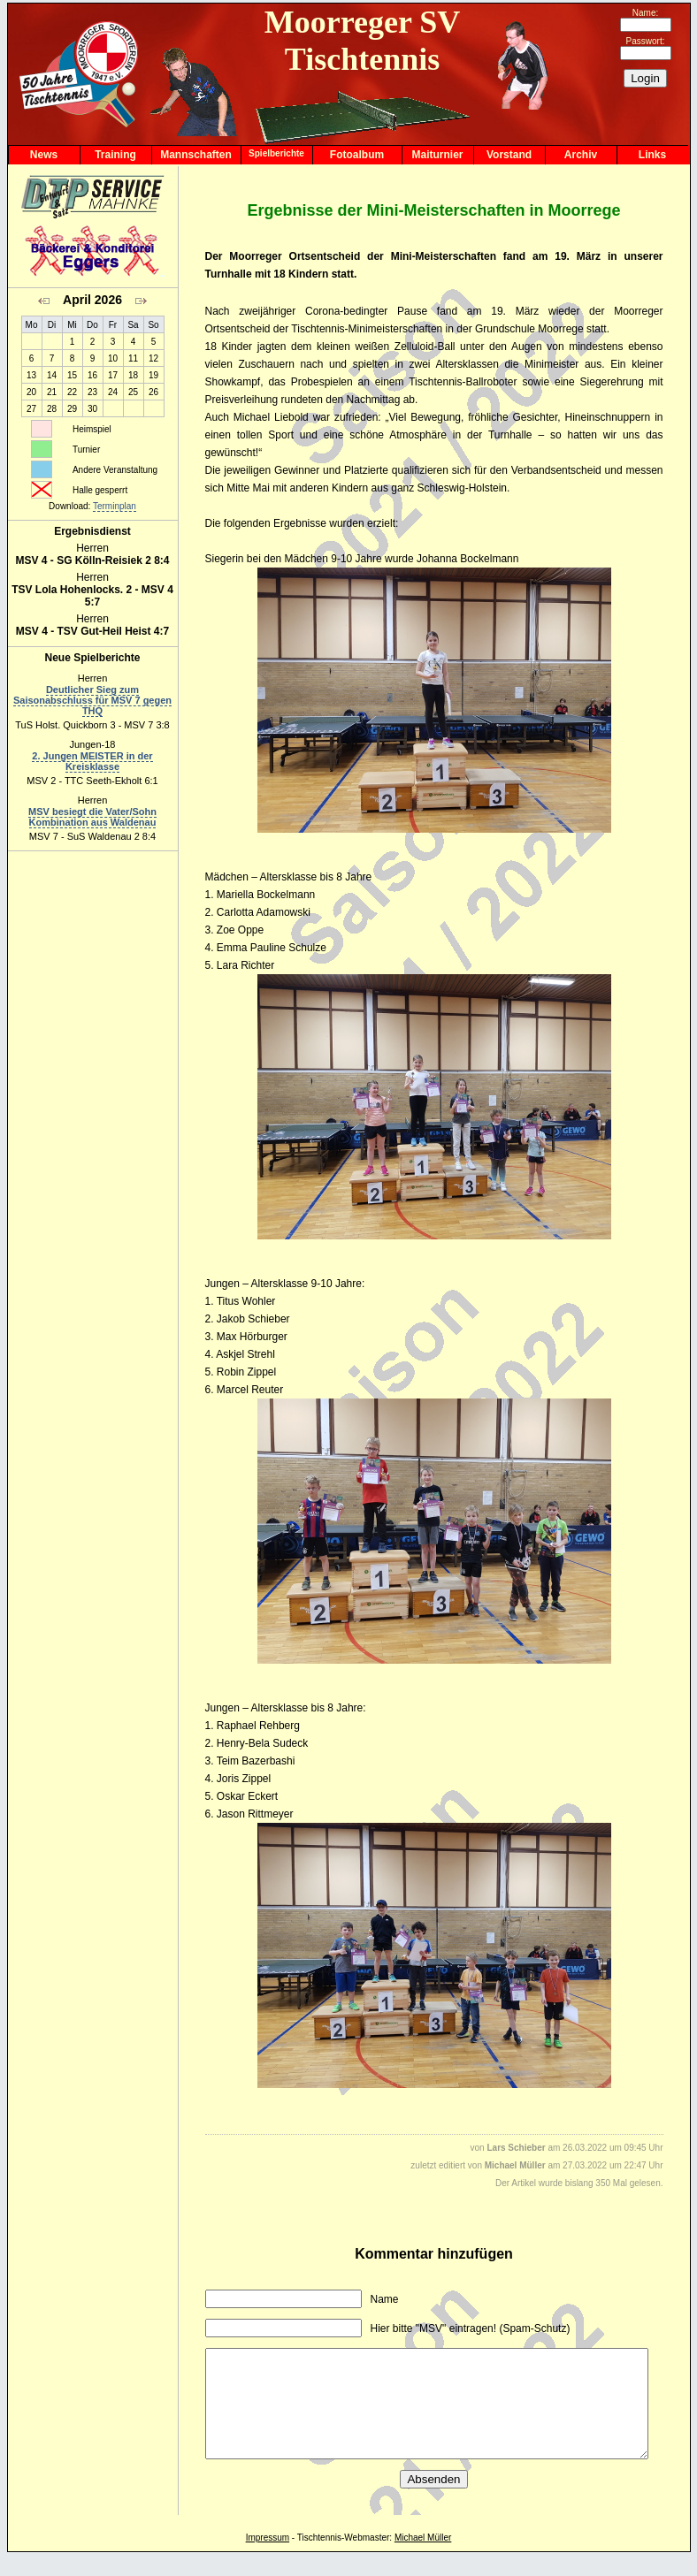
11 (133, 358)
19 (153, 375)
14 (52, 375)
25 (133, 392)
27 (31, 409)
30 (92, 409)
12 (153, 358)
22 (72, 392)
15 (72, 375)
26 (153, 392)
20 (31, 392)
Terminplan (114, 506)
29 (72, 409)
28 (52, 409)
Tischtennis (319, 2559)
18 (133, 375)
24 (113, 392)
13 (31, 375)
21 (52, 392)
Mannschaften (196, 155)
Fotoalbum (357, 155)
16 (92, 375)
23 (92, 392)
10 (113, 358)
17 (113, 375)
